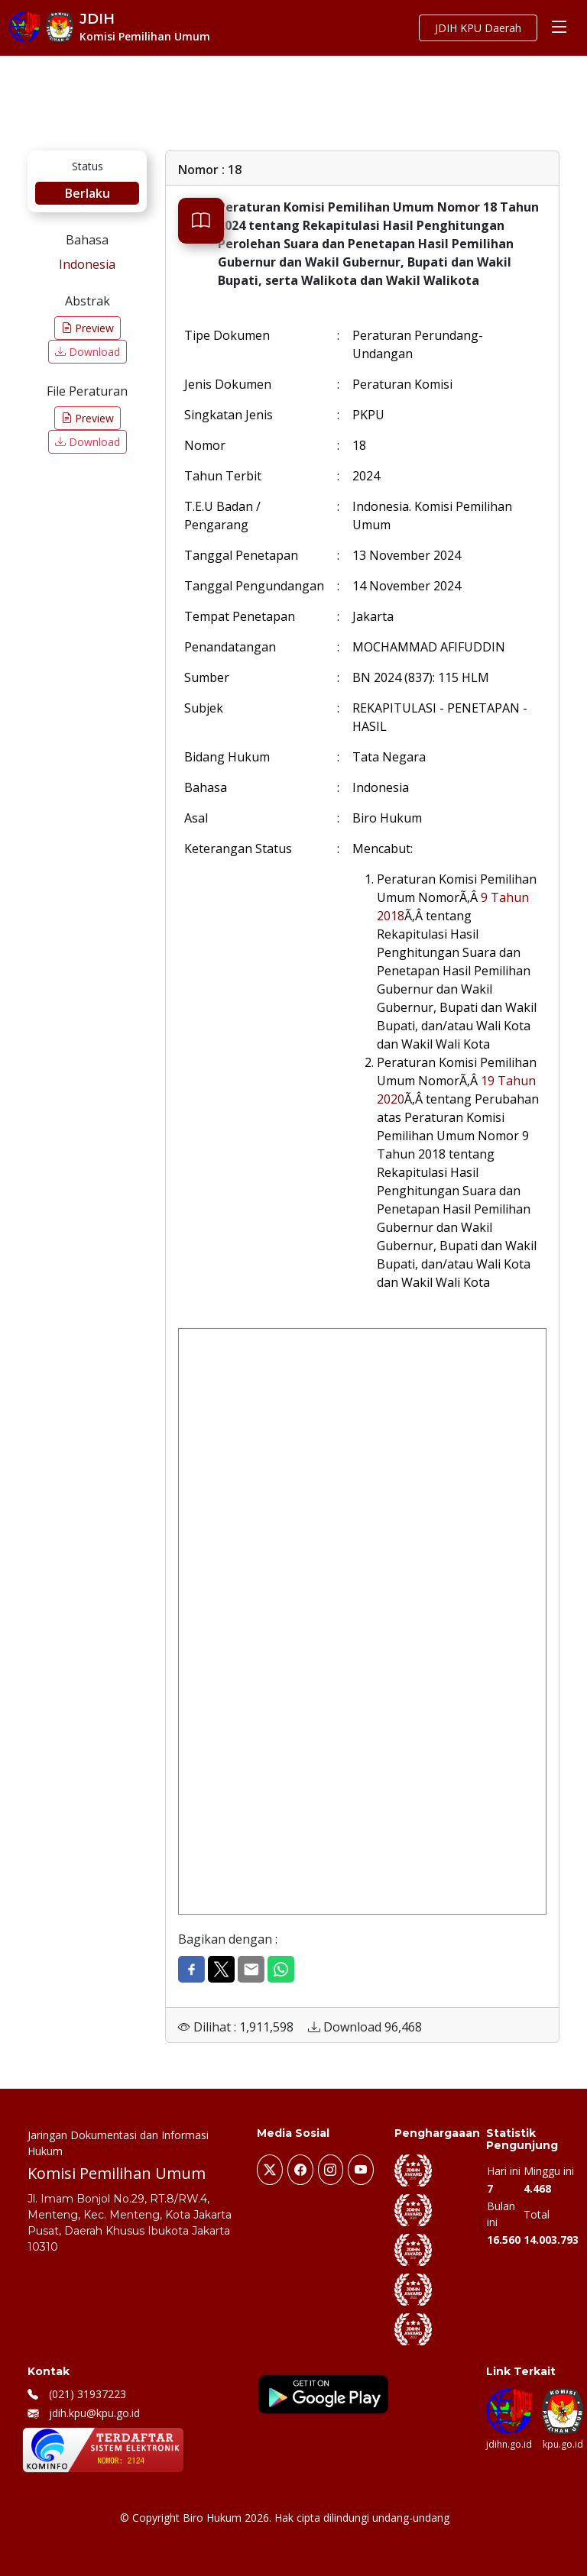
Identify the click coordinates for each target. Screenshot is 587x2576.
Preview (87, 328)
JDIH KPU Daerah (478, 28)
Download (87, 351)
